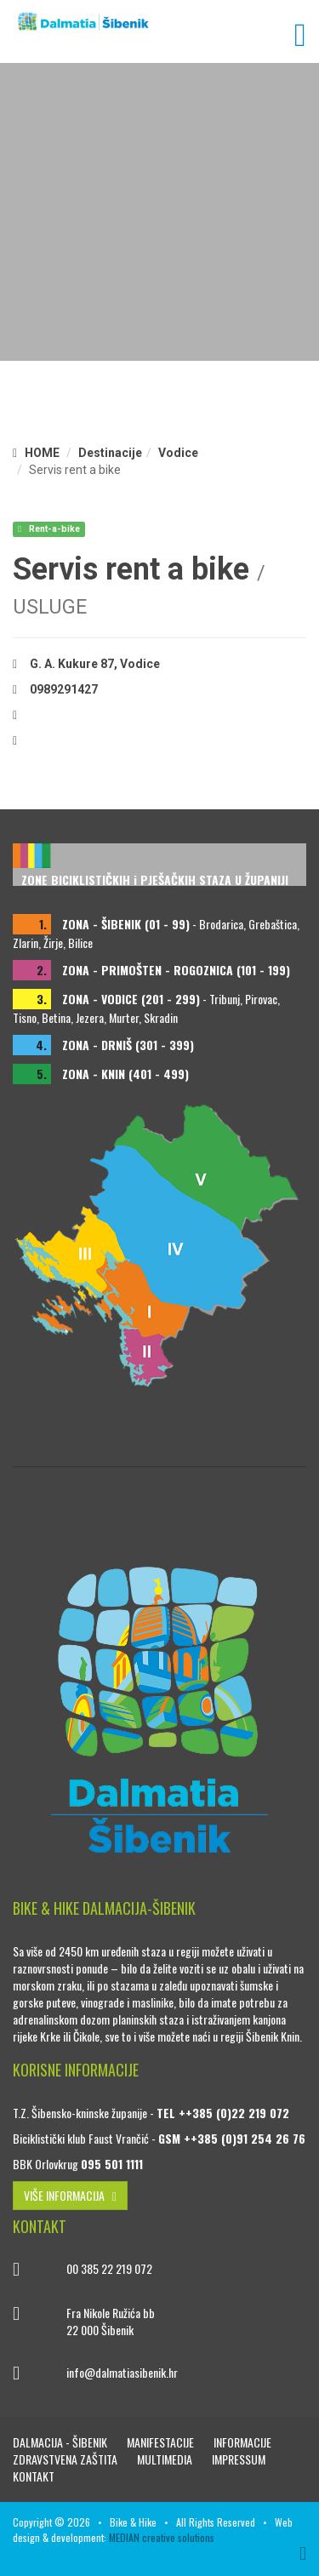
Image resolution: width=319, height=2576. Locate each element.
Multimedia (166, 2459)
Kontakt (33, 2476)
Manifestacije (162, 2442)
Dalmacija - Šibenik (61, 2442)
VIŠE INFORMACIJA (70, 2195)
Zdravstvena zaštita (66, 2459)
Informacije (242, 2442)
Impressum (238, 2459)
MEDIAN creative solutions (161, 2537)
